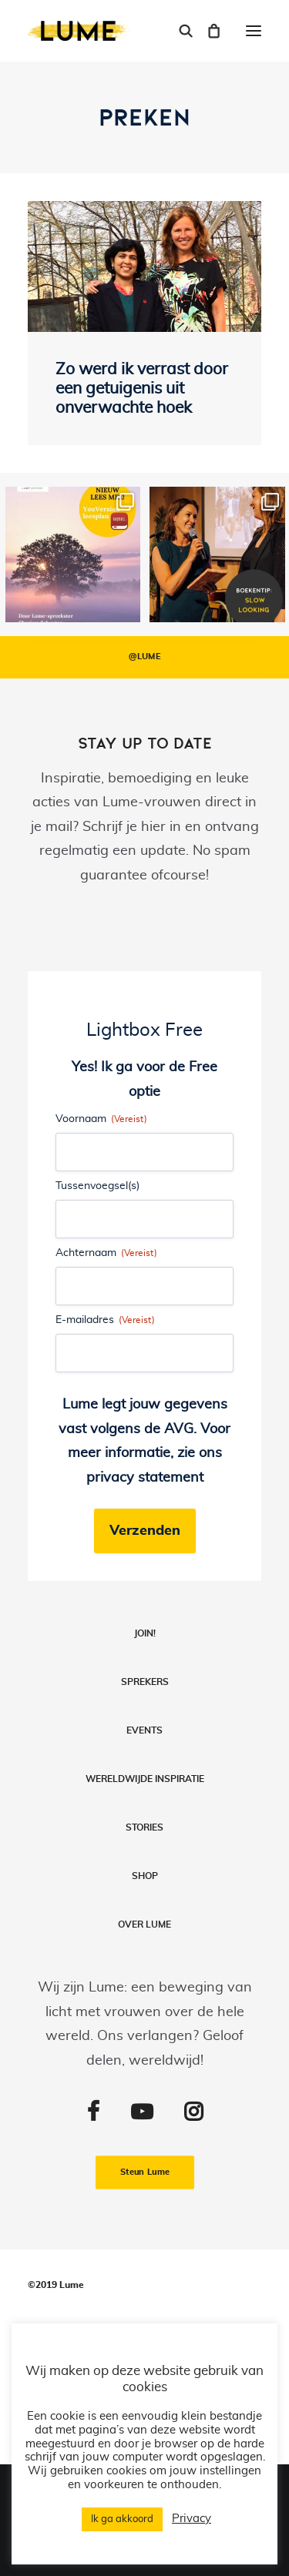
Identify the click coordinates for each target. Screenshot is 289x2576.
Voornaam (101, 1119)
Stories (144, 1827)
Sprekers (145, 1682)
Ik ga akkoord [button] (122, 2519)
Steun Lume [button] (144, 2173)
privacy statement (144, 1478)
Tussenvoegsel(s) (97, 1186)
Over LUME (144, 1924)
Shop (145, 1876)
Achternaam (106, 1253)
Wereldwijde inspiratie (145, 1779)
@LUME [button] (144, 656)
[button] (253, 31)
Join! (145, 1633)
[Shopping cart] (206, 31)
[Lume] (80, 31)
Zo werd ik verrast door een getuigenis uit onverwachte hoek (141, 388)
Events (144, 1730)
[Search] (179, 31)
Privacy (191, 2518)
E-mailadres (105, 1320)
